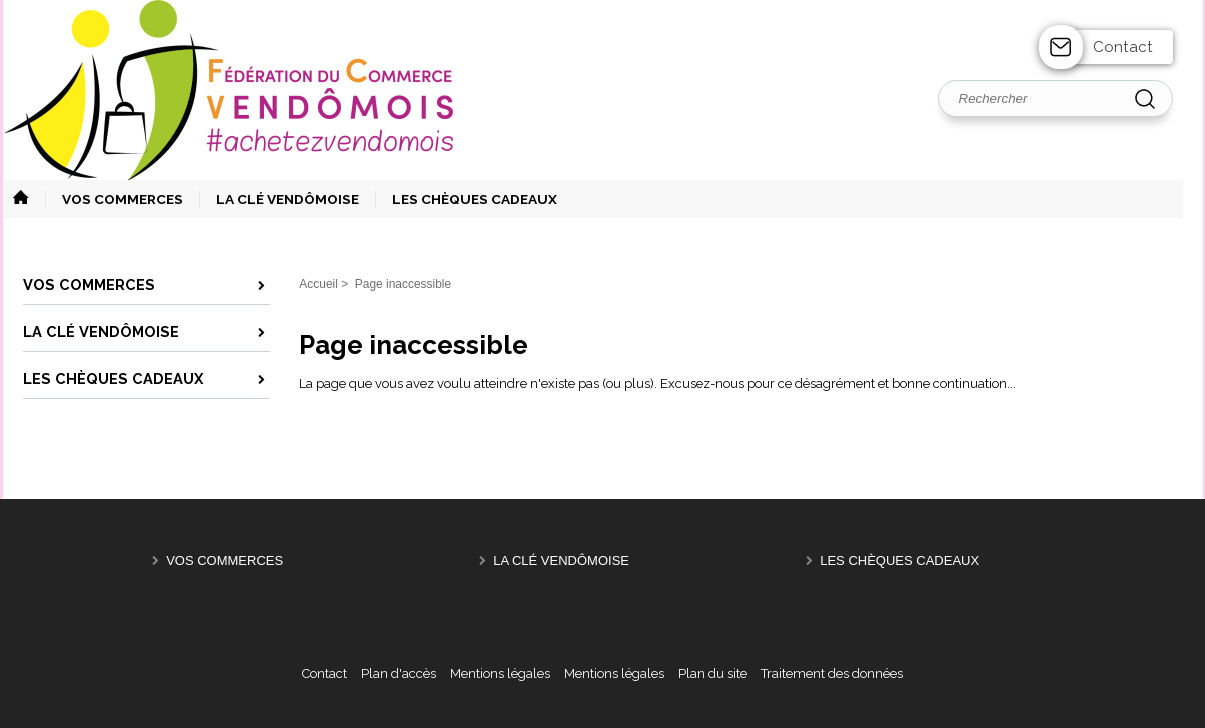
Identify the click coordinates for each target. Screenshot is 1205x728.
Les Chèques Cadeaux (899, 560)
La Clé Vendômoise (561, 560)
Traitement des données (832, 673)
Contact (1123, 47)
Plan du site (712, 673)
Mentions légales (500, 673)
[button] (114, 199)
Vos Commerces (224, 560)
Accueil (318, 284)
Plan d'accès (398, 673)
